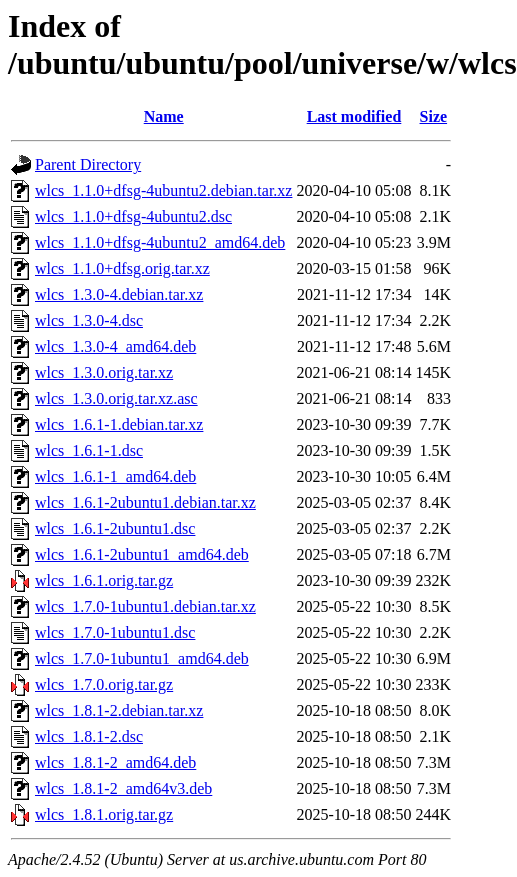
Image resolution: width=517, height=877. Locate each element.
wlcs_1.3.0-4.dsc (89, 320)
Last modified (354, 116)
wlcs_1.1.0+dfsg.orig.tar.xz (122, 268)
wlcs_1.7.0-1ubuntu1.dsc (115, 632)
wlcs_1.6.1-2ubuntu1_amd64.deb (142, 554)
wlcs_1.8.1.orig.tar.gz (104, 814)
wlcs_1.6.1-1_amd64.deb (115, 476)
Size (434, 116)
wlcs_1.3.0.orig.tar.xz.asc (116, 398)
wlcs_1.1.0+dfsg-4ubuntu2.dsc (133, 216)
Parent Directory (88, 164)
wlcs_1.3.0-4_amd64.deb (115, 346)
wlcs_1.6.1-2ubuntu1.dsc (115, 528)
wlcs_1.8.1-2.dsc (89, 736)
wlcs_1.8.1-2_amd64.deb (115, 762)
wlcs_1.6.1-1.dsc (89, 450)
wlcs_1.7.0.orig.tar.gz (104, 684)
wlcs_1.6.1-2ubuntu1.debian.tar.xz (145, 502)
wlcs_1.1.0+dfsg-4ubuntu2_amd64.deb (160, 242)
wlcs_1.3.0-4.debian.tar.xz (119, 294)
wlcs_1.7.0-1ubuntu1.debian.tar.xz (145, 606)
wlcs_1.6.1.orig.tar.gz (104, 580)
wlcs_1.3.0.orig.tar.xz (104, 372)
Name (164, 116)
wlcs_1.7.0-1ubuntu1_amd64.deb (142, 658)
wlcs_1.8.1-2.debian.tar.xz (119, 710)
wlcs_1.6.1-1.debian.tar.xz (119, 424)
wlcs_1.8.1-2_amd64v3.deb (123, 788)
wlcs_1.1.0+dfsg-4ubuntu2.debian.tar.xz (163, 190)
